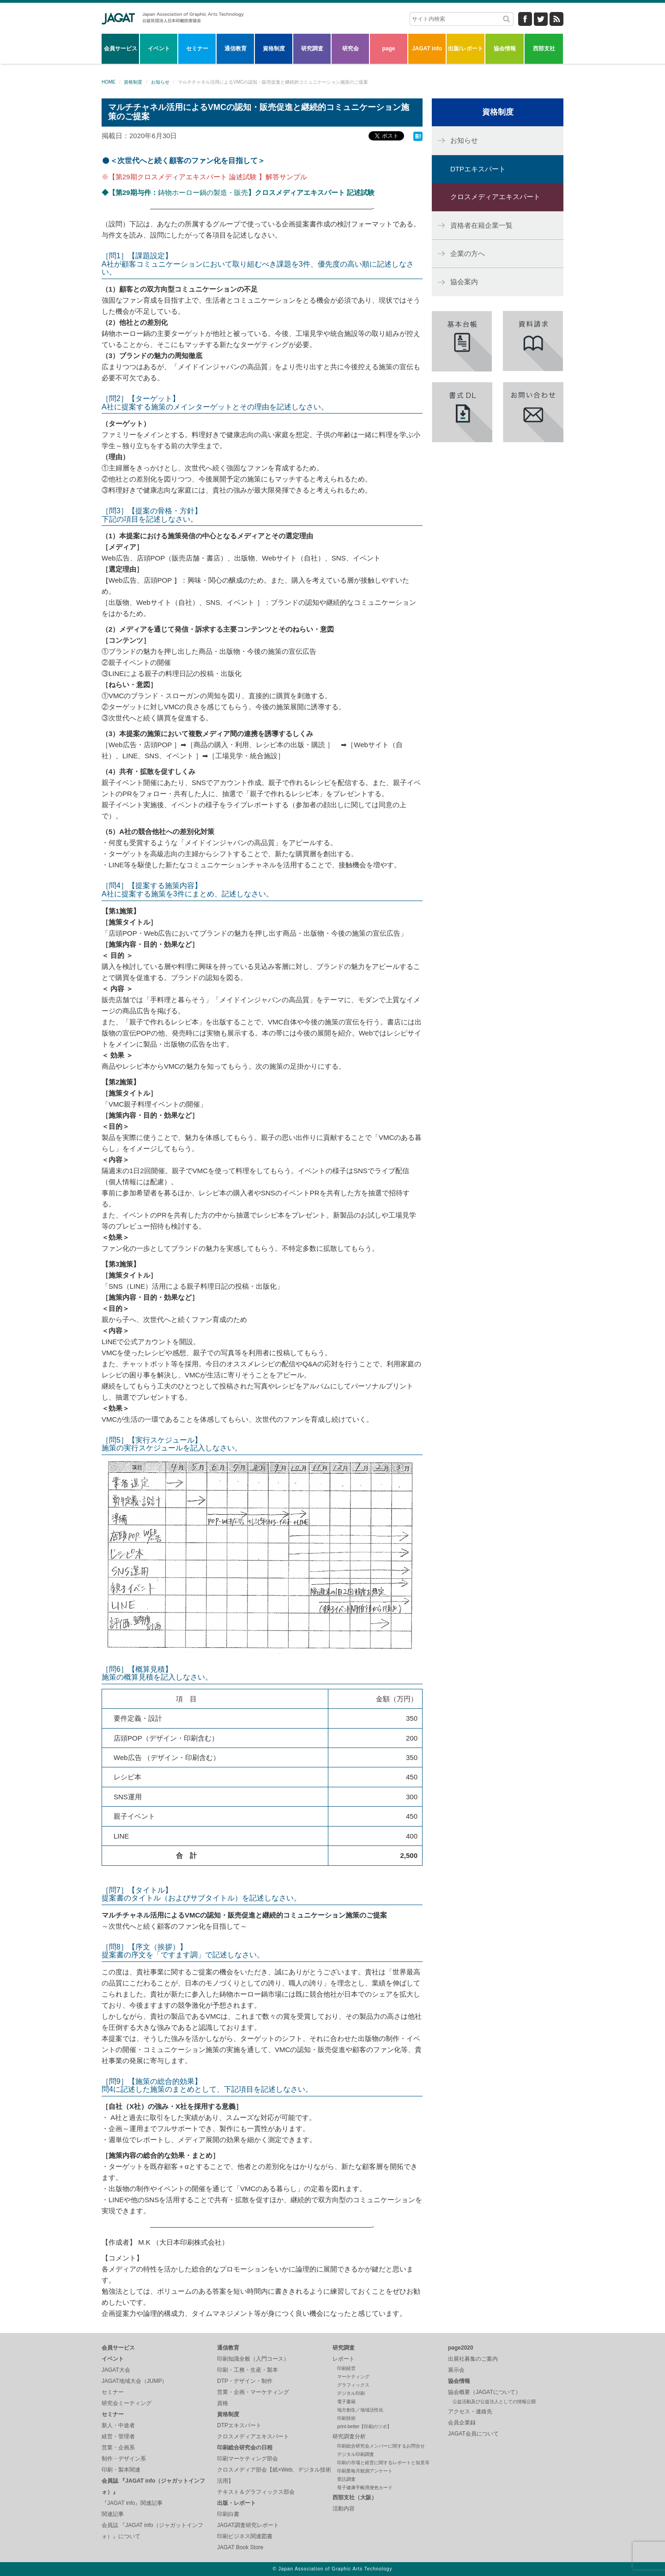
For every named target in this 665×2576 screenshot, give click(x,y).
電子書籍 (346, 2401)
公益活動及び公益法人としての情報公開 (494, 2401)
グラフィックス (353, 2384)
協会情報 (505, 48)
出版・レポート (236, 2503)
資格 (222, 2403)
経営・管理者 (118, 2436)
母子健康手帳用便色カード (365, 2487)
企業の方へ (467, 253)
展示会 (456, 2370)
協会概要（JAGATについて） (484, 2392)
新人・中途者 (118, 2425)
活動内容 (343, 2508)
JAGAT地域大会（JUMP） (134, 2381)
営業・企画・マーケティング (253, 2392)
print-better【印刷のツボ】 (364, 2426)
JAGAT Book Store (240, 2547)
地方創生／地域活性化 (360, 2409)
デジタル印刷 (351, 2393)
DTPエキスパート (478, 169)
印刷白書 (228, 2514)
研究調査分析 (349, 2436)
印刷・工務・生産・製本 (247, 2370)
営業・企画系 (118, 2447)
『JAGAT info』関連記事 (132, 2503)
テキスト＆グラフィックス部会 (256, 2492)
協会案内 (464, 282)
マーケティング (353, 2376)
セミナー (197, 48)
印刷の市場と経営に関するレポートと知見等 (383, 2462)
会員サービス (120, 48)
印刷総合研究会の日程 (244, 2447)
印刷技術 (346, 2418)
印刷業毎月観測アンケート (365, 2470)
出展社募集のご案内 (473, 2359)
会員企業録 (462, 2422)
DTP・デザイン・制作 (244, 2381)
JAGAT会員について (473, 2433)
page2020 (460, 2348)
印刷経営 (346, 2368)
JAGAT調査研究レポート (248, 2525)
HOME (108, 82)
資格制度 (274, 48)
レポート (343, 2359)
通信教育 (235, 48)
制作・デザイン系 (124, 2458)
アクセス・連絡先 (470, 2411)
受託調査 (346, 2479)
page (388, 48)
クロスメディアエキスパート (495, 197)
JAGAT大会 (116, 2370)
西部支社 (544, 48)
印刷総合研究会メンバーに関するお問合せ (381, 2445)
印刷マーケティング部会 (247, 2458)
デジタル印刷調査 (355, 2454)
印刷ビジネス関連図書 (244, 2536)
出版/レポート (465, 48)
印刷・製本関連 (121, 2469)
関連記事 (113, 2514)
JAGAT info (427, 48)
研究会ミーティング (126, 2403)
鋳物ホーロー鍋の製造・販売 (238, 192)
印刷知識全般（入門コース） (253, 2359)
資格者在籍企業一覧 (481, 225)
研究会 (350, 48)
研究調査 (312, 48)
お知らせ (160, 82)
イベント (159, 48)
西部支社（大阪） (354, 2497)
